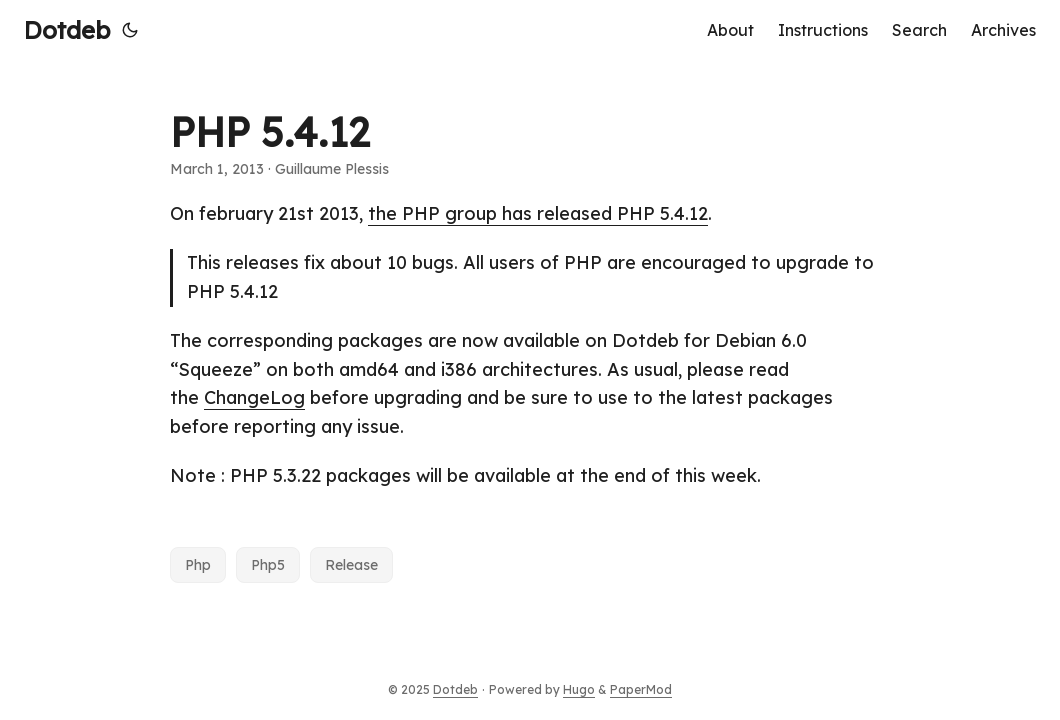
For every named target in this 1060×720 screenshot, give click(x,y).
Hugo (579, 689)
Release (351, 565)
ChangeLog (254, 397)
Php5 (268, 565)
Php (198, 565)
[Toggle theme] (130, 30)
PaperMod (641, 689)
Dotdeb (67, 30)
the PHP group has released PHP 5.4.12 (538, 213)
